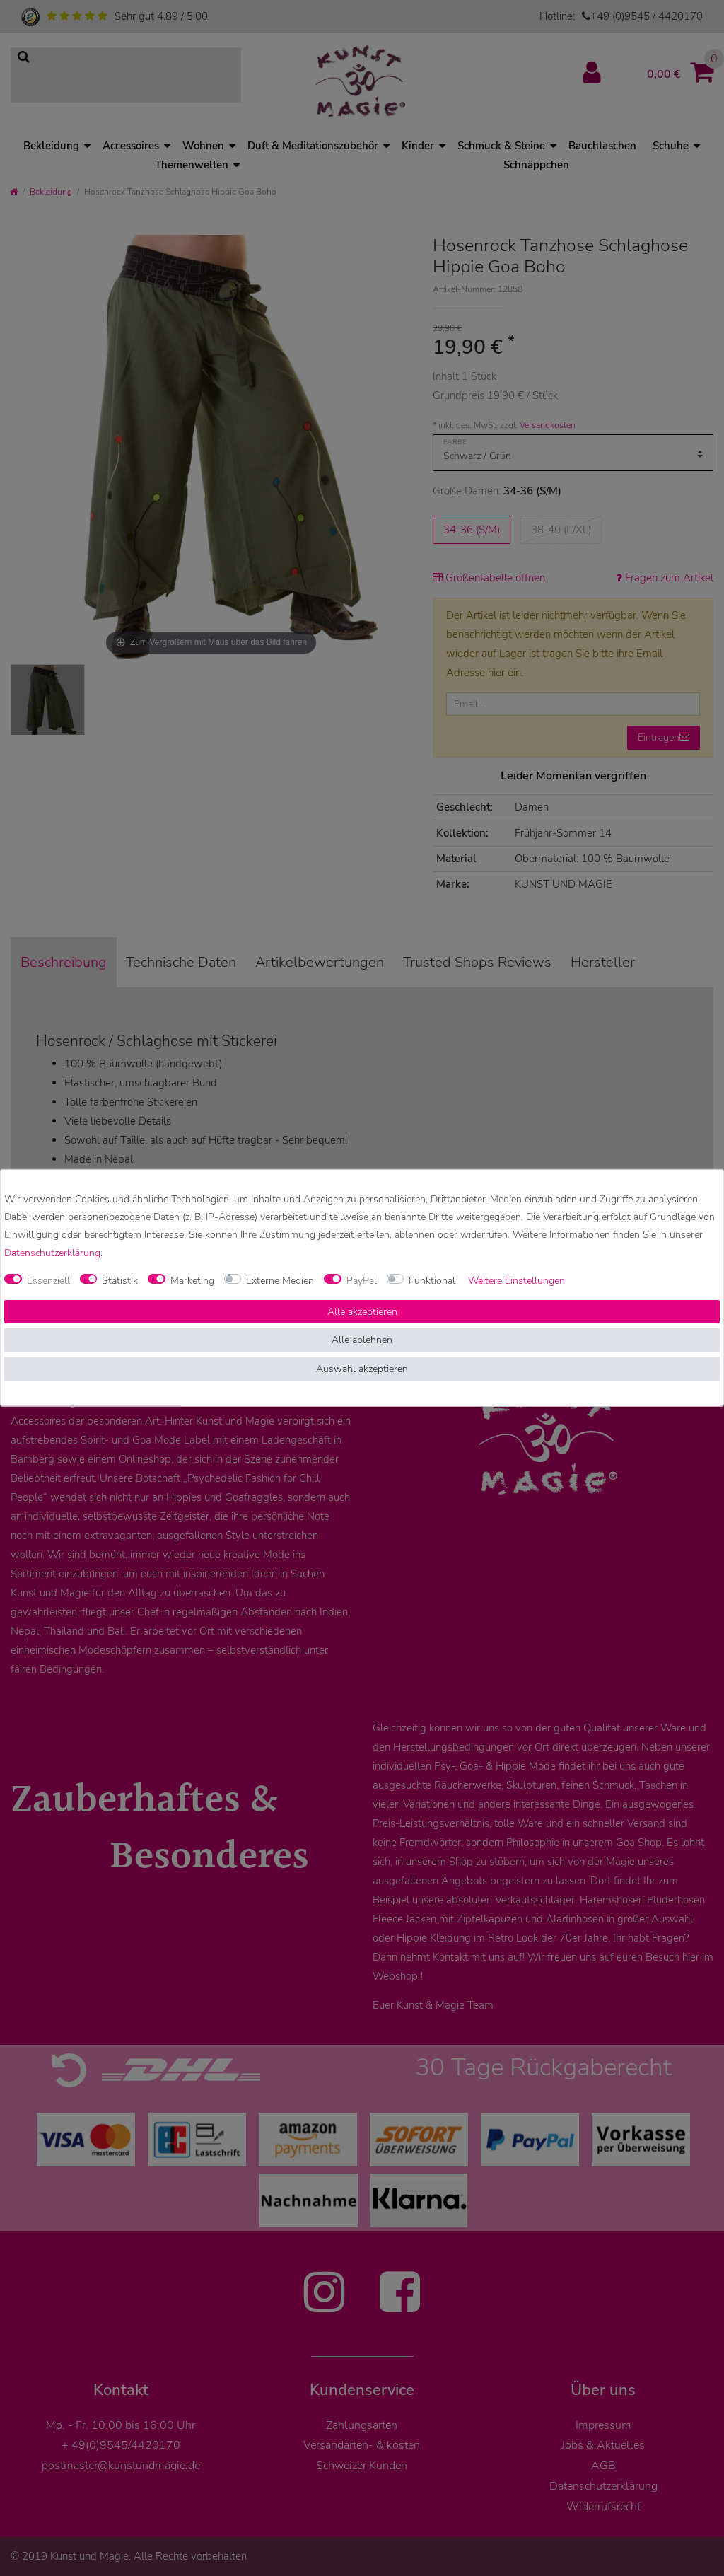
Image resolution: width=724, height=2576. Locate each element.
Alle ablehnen (362, 1340)
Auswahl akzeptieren (362, 1369)
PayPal (361, 1280)
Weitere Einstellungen (516, 1280)
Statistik (120, 1280)
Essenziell (48, 1280)
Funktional (432, 1280)
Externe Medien (280, 1280)
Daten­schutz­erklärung (52, 1252)
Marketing (192, 1280)
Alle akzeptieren (362, 1311)
